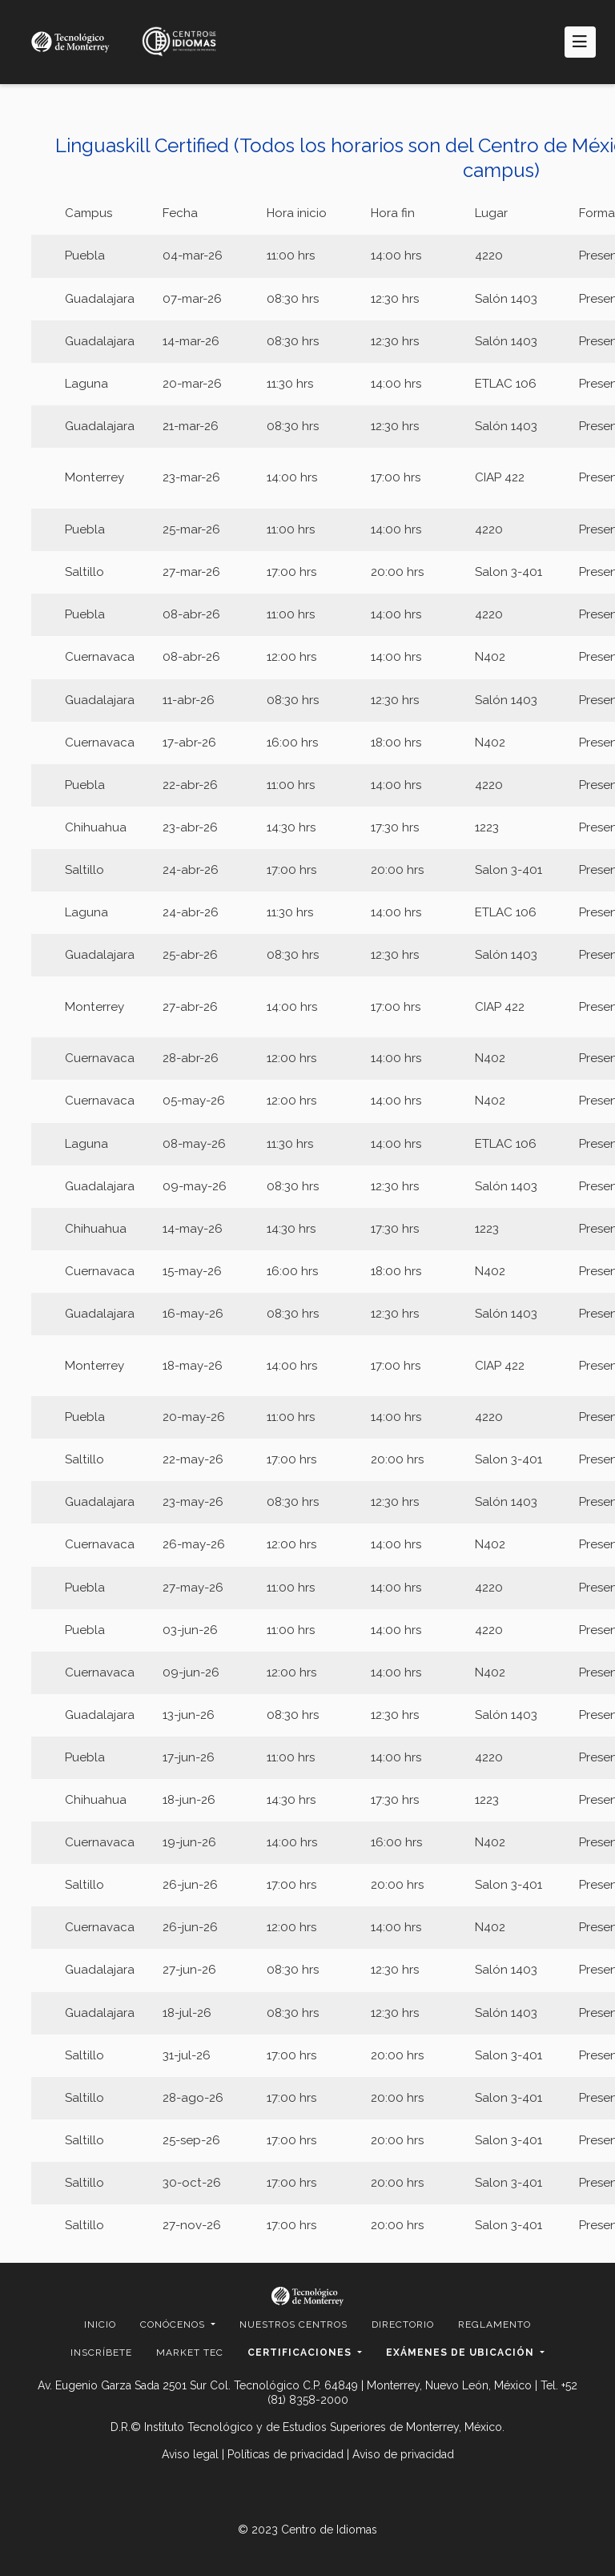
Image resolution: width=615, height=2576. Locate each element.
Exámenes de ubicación (461, 2352)
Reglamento (494, 2324)
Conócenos (174, 2324)
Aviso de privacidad (403, 2454)
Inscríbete (101, 2352)
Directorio (403, 2324)
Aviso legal (190, 2454)
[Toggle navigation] (580, 42)
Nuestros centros (293, 2324)
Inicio (100, 2324)
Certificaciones (301, 2352)
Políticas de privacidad (285, 2454)
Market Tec (189, 2352)
